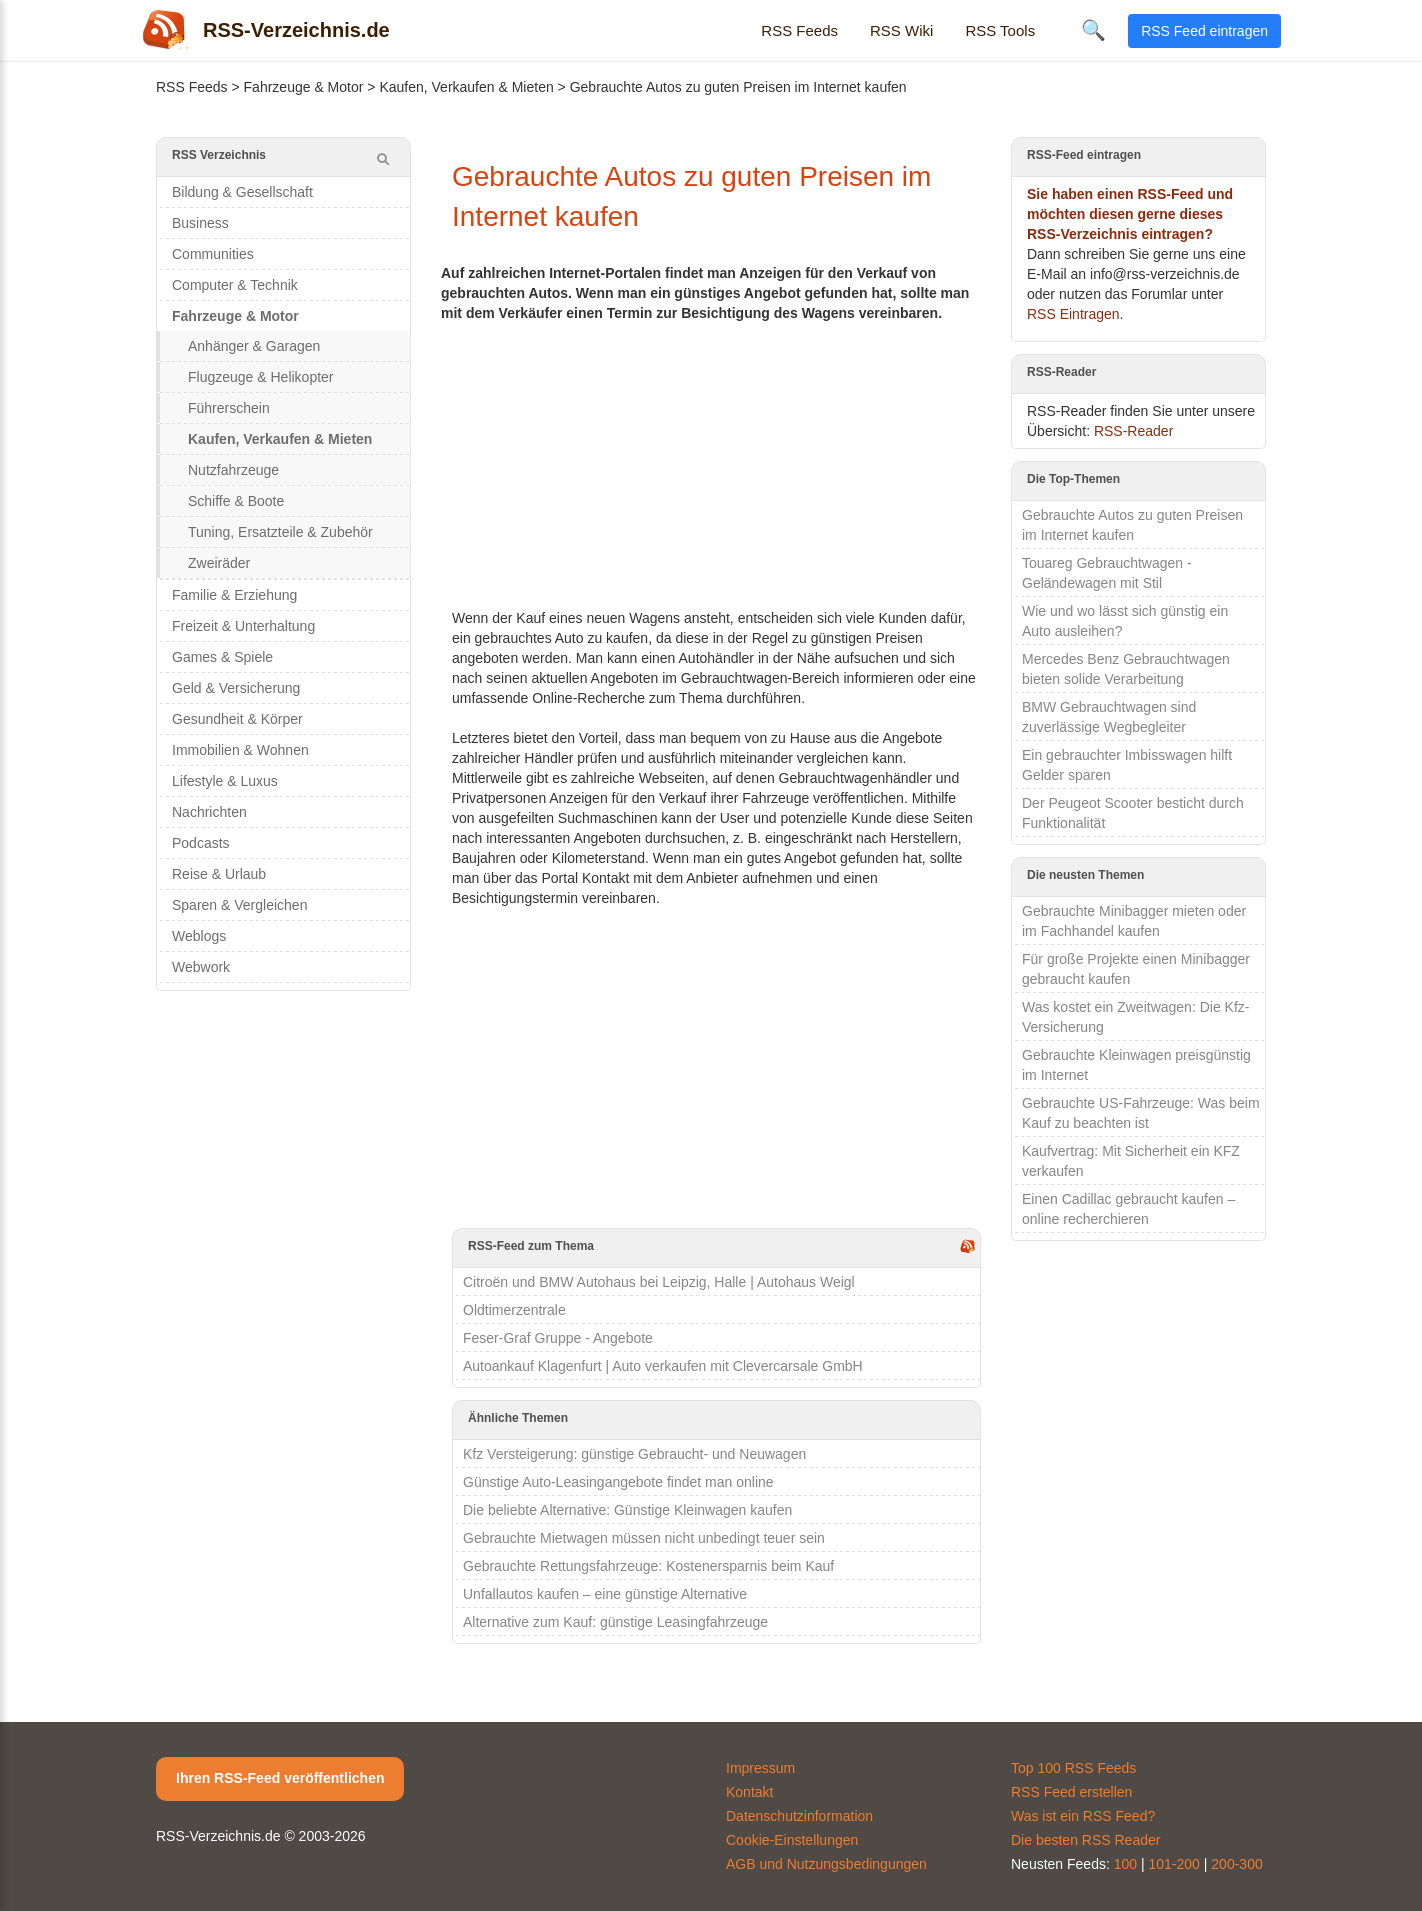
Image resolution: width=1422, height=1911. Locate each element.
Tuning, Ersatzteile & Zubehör (280, 532)
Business (200, 223)
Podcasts (201, 843)
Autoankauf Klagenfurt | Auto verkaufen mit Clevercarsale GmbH (663, 1366)
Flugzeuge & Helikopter (261, 377)
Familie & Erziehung (234, 595)
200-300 (1236, 1864)
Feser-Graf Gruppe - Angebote (558, 1338)
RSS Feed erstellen (1071, 1792)
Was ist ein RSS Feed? (1083, 1816)
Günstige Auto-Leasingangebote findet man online (618, 1482)
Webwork (201, 967)
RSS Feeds (799, 30)
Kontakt (749, 1792)
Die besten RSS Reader (1085, 1840)
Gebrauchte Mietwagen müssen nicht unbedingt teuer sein (644, 1538)
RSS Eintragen (1073, 314)
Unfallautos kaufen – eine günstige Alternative (605, 1594)
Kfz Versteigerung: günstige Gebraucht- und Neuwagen (634, 1454)
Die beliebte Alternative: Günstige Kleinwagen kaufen (627, 1510)
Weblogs (199, 936)
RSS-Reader (1133, 431)
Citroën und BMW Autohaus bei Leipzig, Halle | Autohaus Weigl (659, 1282)
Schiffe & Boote (236, 501)
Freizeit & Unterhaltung (243, 626)
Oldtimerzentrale (514, 1310)
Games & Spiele (222, 657)
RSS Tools (1000, 30)
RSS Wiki (901, 30)
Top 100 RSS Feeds (1073, 1768)
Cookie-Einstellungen (792, 1840)
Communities (213, 254)
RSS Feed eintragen (1204, 31)
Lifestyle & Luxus (225, 781)
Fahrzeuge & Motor (304, 87)
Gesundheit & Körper (237, 719)
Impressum (760, 1768)
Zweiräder (219, 563)
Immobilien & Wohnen (240, 750)
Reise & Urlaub (219, 874)
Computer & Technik (235, 285)
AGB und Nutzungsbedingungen (826, 1864)
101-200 (1174, 1864)
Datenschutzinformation (799, 1816)
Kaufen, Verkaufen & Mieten (466, 87)
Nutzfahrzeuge (233, 470)
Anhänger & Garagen (254, 346)
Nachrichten (209, 812)
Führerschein (229, 408)
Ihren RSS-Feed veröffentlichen (280, 1778)
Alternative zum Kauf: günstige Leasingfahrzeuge (615, 1622)
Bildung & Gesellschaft (242, 192)
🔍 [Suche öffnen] (1093, 30)
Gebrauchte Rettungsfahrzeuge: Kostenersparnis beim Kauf (648, 1566)
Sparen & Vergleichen (239, 905)
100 (1125, 1864)
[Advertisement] (716, 463)
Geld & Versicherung (236, 688)
